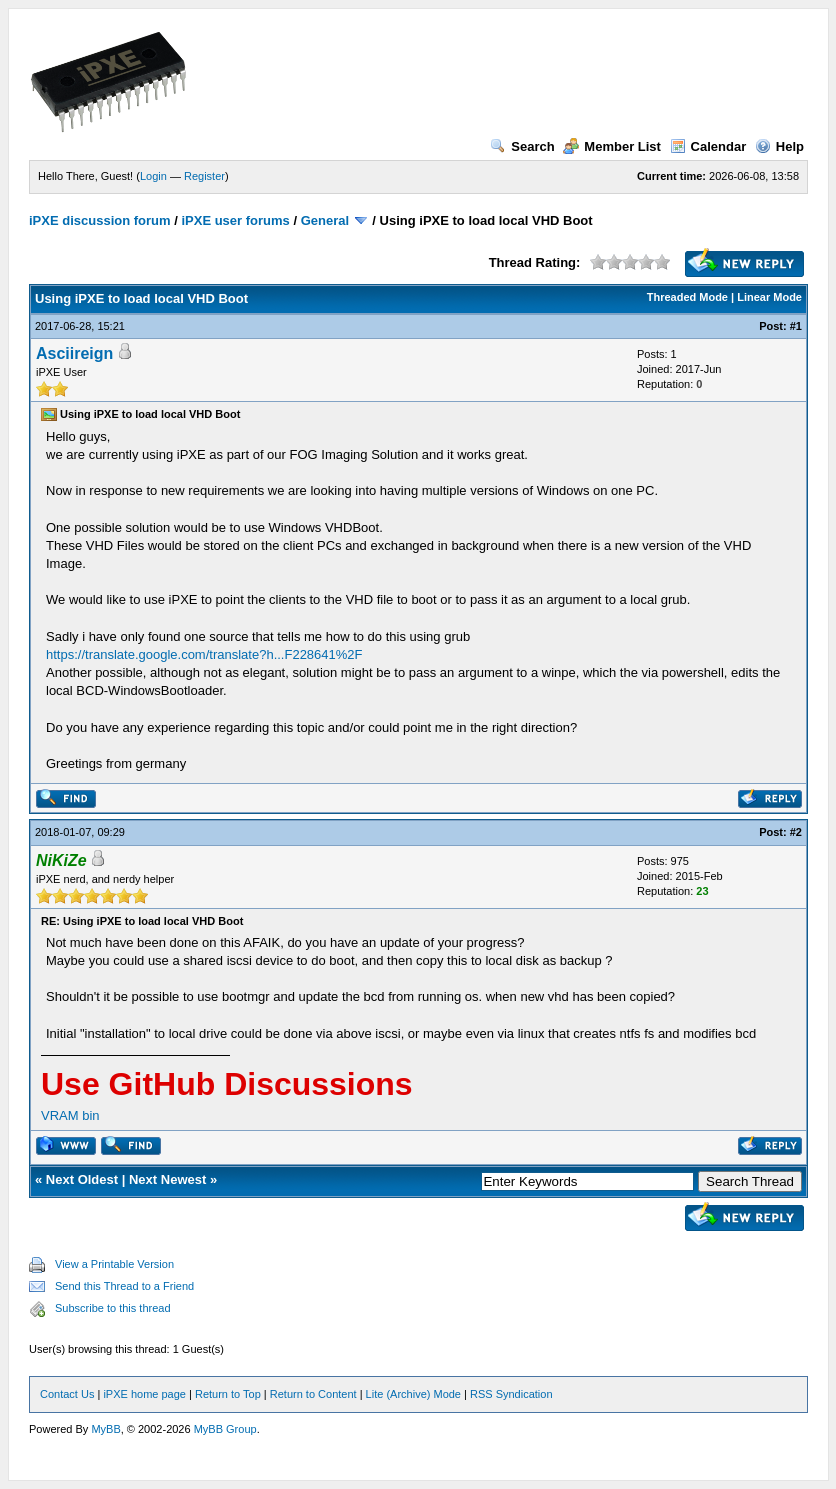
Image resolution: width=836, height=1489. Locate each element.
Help (779, 146)
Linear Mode (769, 297)
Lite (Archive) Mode (413, 1394)
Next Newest (167, 1179)
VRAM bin (70, 1115)
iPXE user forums (235, 220)
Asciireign (74, 353)
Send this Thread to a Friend (124, 1286)
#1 (796, 326)
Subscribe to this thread (113, 1308)
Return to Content (313, 1394)
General (325, 220)
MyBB (105, 1429)
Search (522, 146)
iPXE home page (144, 1394)
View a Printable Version (114, 1264)
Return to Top (228, 1394)
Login (153, 176)
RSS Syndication (511, 1394)
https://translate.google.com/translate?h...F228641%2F (204, 654)
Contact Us (67, 1394)
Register (204, 176)
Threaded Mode (687, 297)
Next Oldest (82, 1179)
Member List (612, 146)
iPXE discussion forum (100, 220)
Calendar (708, 146)
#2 (796, 832)
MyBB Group (225, 1429)
